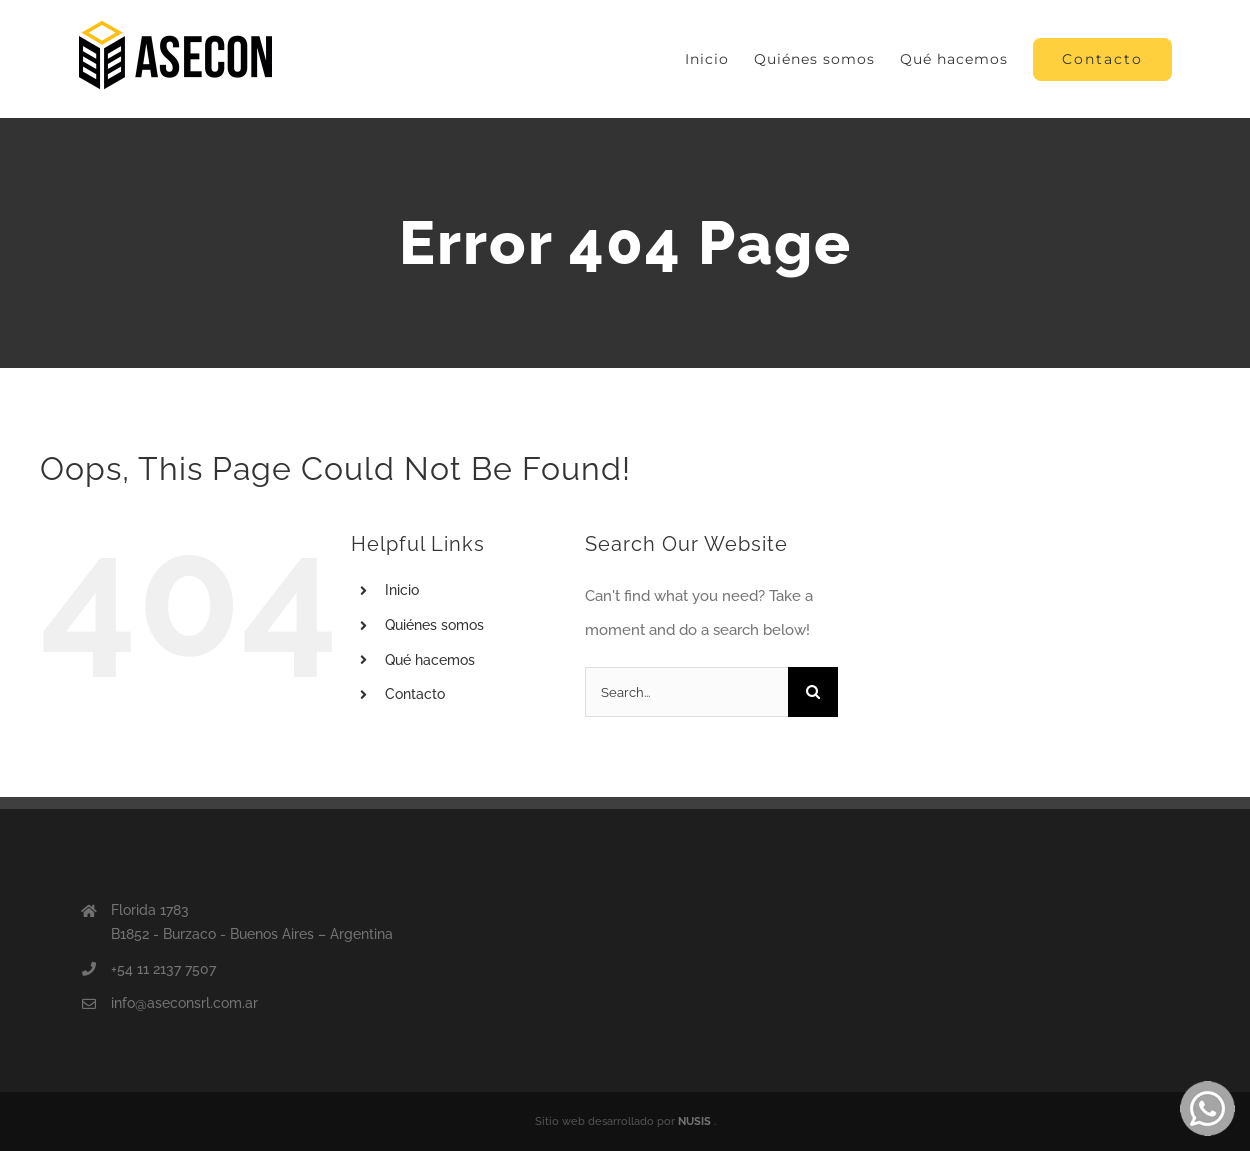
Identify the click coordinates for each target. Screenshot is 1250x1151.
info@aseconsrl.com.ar (184, 1003)
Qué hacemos (430, 660)
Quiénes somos (434, 625)
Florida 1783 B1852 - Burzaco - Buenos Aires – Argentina (252, 922)
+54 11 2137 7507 (163, 969)
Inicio (402, 590)
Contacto (415, 694)
